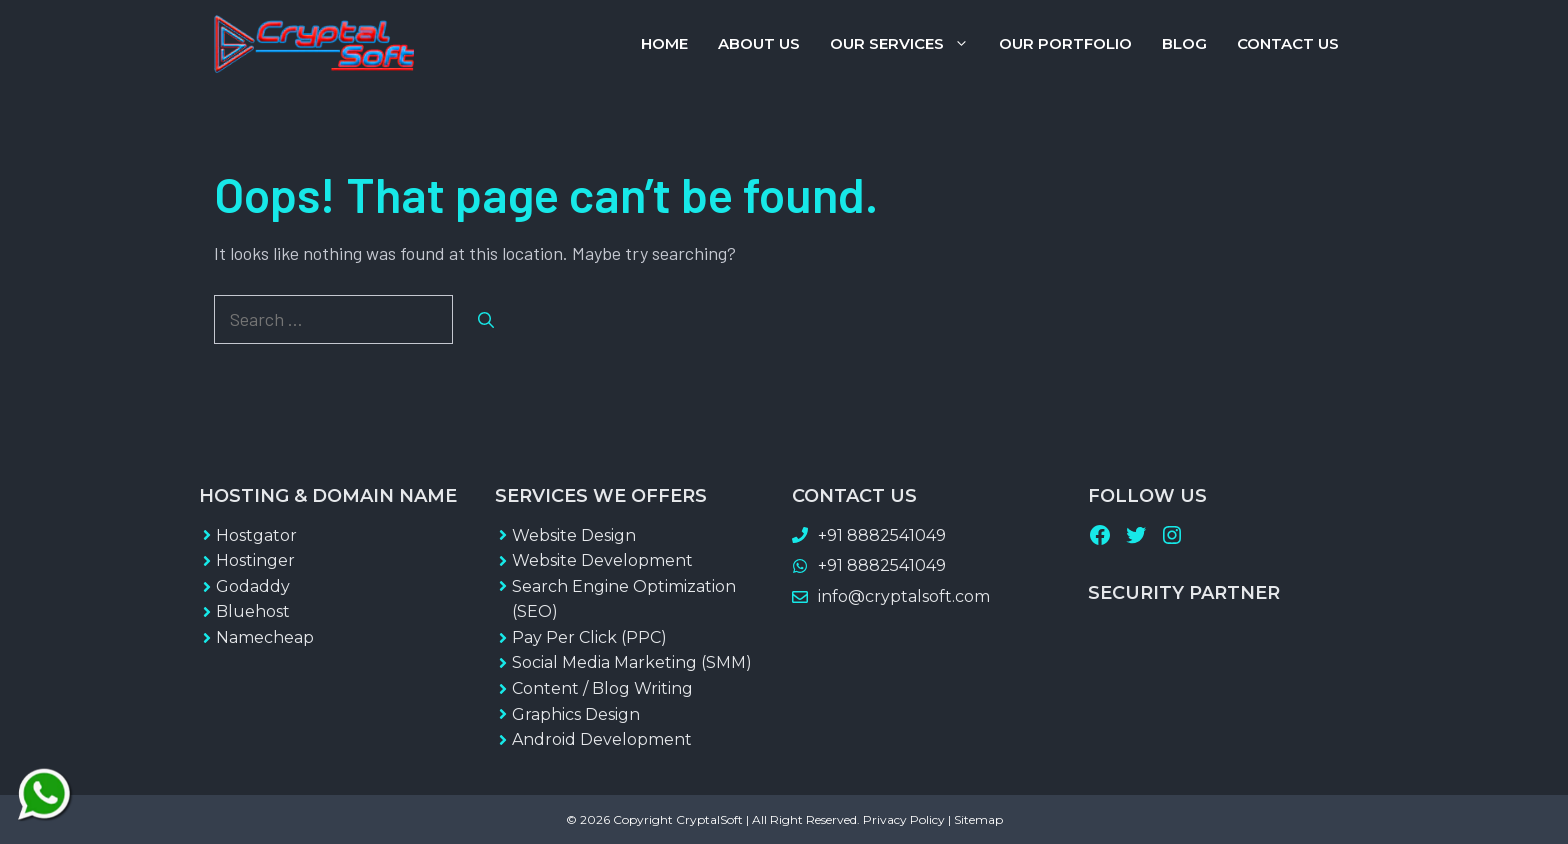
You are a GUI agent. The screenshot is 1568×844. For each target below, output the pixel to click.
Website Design (574, 535)
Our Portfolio (1065, 43)
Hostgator (256, 535)
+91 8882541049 (882, 535)
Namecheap (265, 637)
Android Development (602, 739)
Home (664, 43)
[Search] (486, 320)
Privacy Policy (904, 819)
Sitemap (978, 819)
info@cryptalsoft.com (904, 596)
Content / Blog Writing (602, 688)
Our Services (907, 44)
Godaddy (253, 586)
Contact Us (1288, 43)
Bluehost (253, 611)
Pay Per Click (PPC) (589, 637)
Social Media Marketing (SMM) (632, 662)
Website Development (602, 560)
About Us (759, 43)
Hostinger (255, 560)
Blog (1184, 43)
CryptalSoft (709, 819)
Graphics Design (576, 714)
